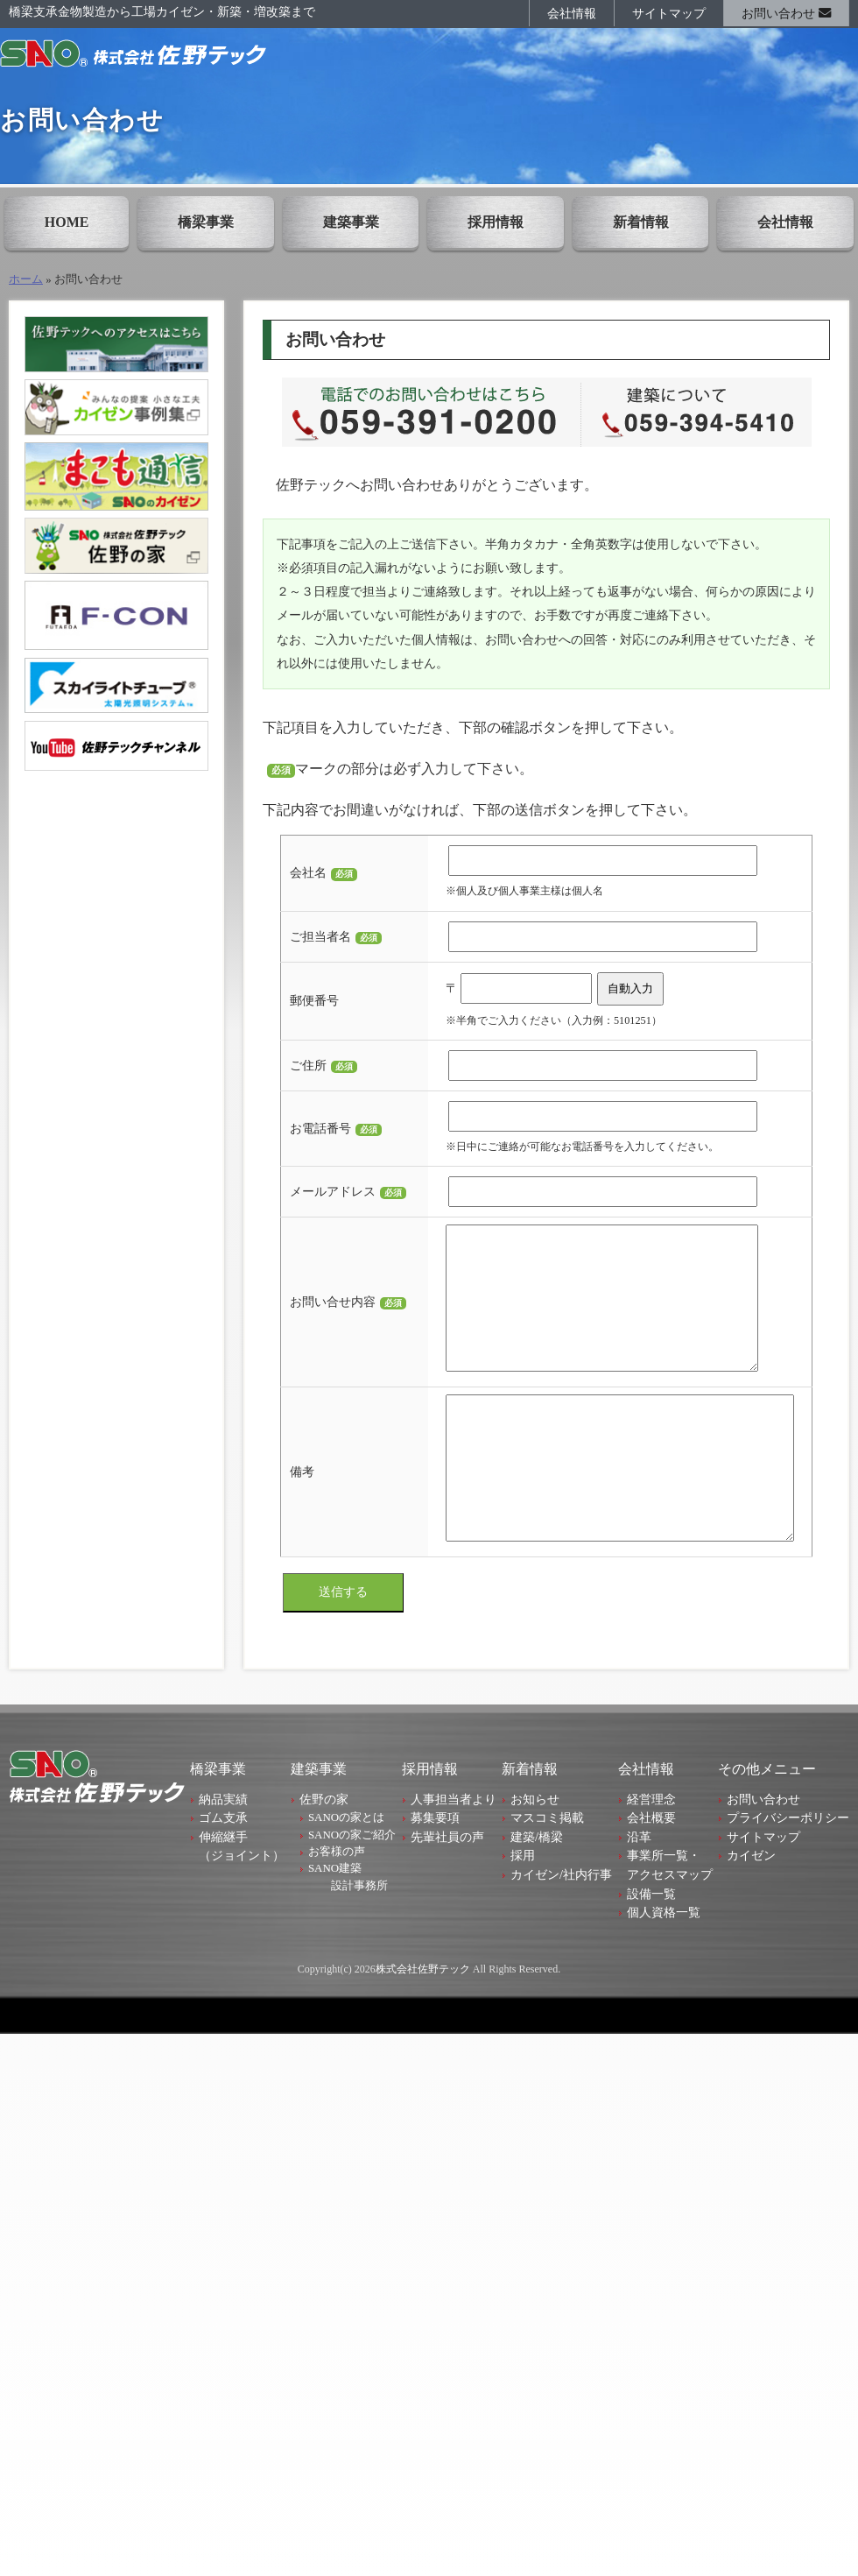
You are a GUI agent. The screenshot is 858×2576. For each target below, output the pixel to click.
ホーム (26, 279)
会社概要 (651, 1871)
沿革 (639, 1890)
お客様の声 (336, 1904)
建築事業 (351, 222)
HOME (67, 222)
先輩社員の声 (447, 1890)
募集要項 (435, 1871)
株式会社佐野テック (423, 2022)
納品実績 (223, 1853)
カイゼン (751, 1909)
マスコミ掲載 (547, 1871)
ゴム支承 (223, 1871)
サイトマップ (669, 13)
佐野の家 (323, 1853)
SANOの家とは (346, 1870)
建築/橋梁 (536, 1890)
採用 (522, 1909)
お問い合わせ (786, 13)
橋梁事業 (206, 222)
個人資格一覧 (663, 1965)
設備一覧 (651, 1947)
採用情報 (496, 222)
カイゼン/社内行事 (561, 1928)
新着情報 (641, 222)
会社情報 (571, 13)
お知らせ (534, 1853)
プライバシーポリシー (788, 1871)
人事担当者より (453, 1853)
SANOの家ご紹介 (352, 1888)
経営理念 (651, 1853)
